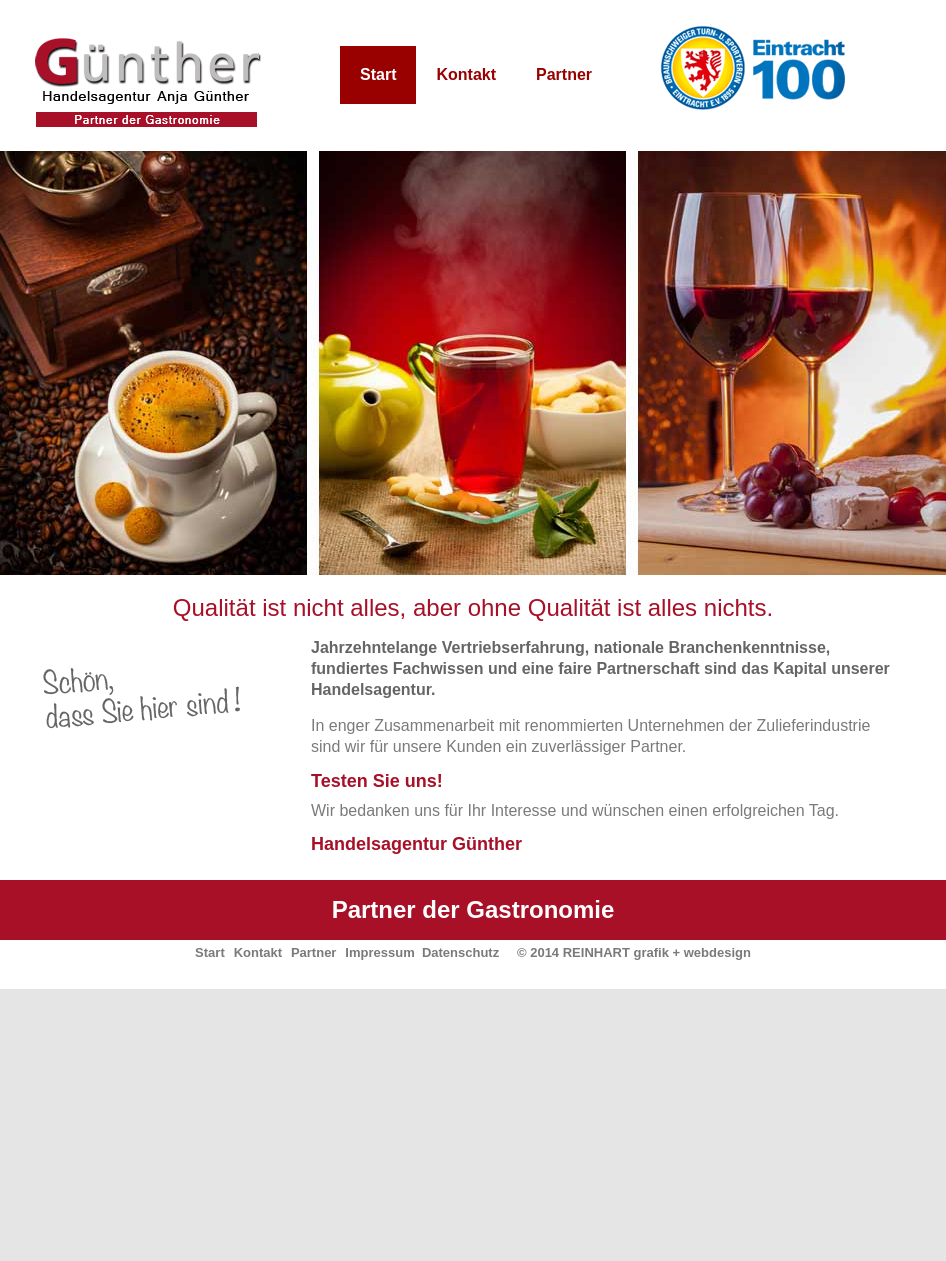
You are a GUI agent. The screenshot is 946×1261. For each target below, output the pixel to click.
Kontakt (466, 74)
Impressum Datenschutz (422, 952)
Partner (564, 74)
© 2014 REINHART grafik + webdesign (634, 952)
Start (378, 74)
